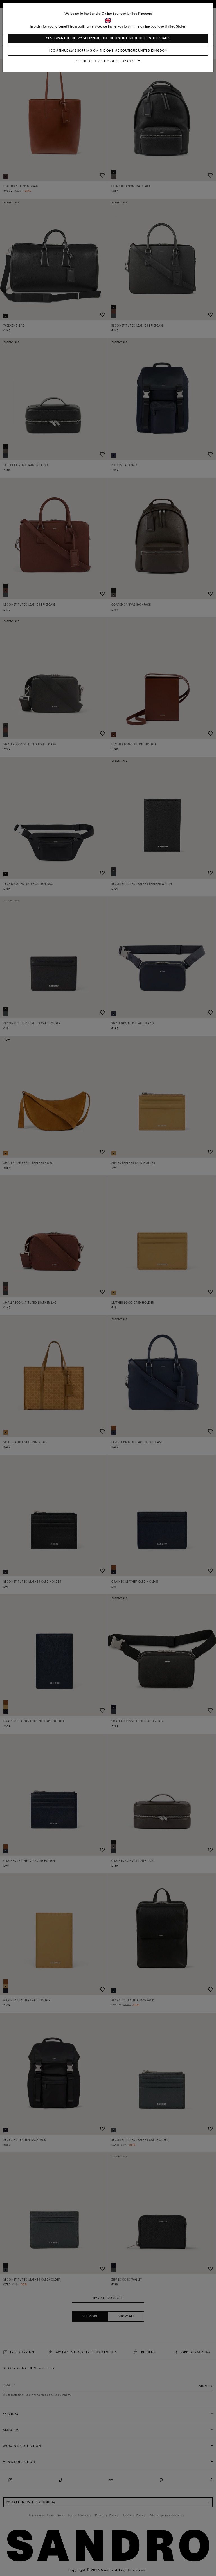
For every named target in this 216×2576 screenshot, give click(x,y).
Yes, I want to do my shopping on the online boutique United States (108, 38)
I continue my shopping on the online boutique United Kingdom (108, 50)
